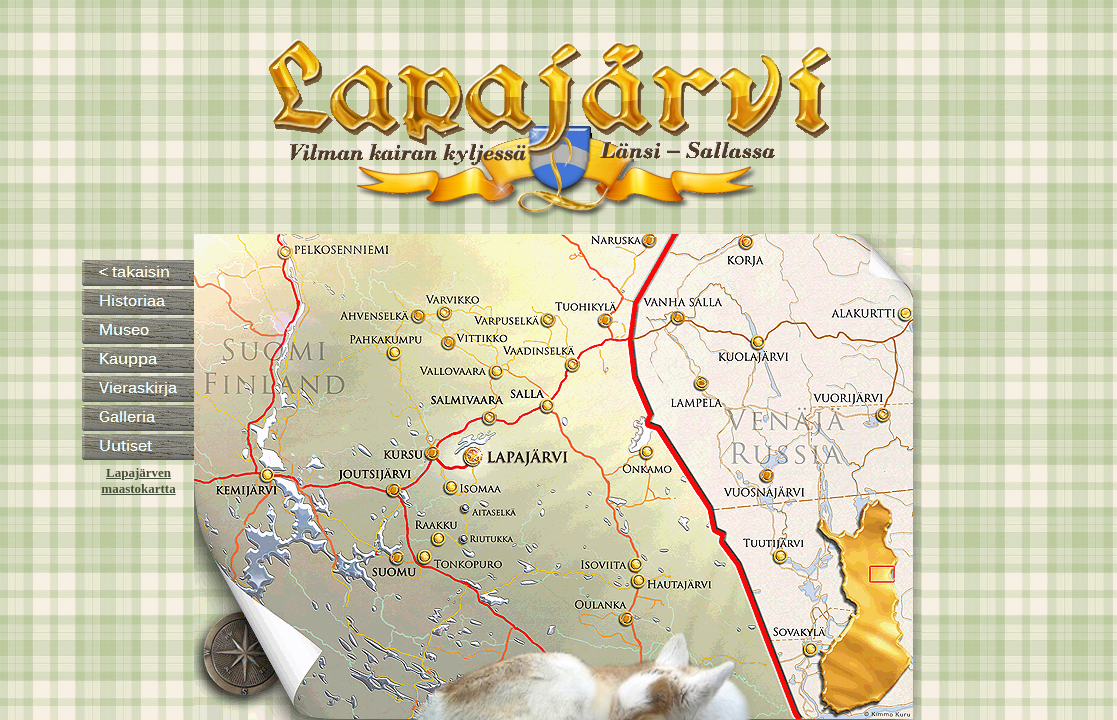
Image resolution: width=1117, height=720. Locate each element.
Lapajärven (138, 472)
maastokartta (138, 488)
